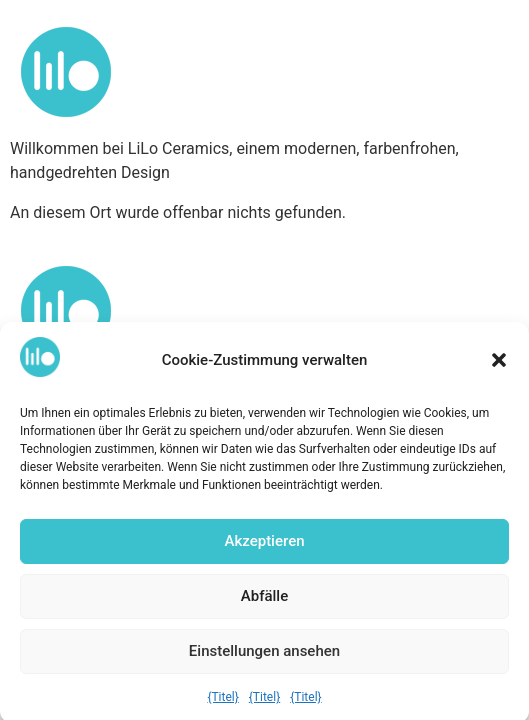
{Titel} (222, 703)
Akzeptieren (264, 547)
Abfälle (264, 602)
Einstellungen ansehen (264, 657)
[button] (499, 366)
